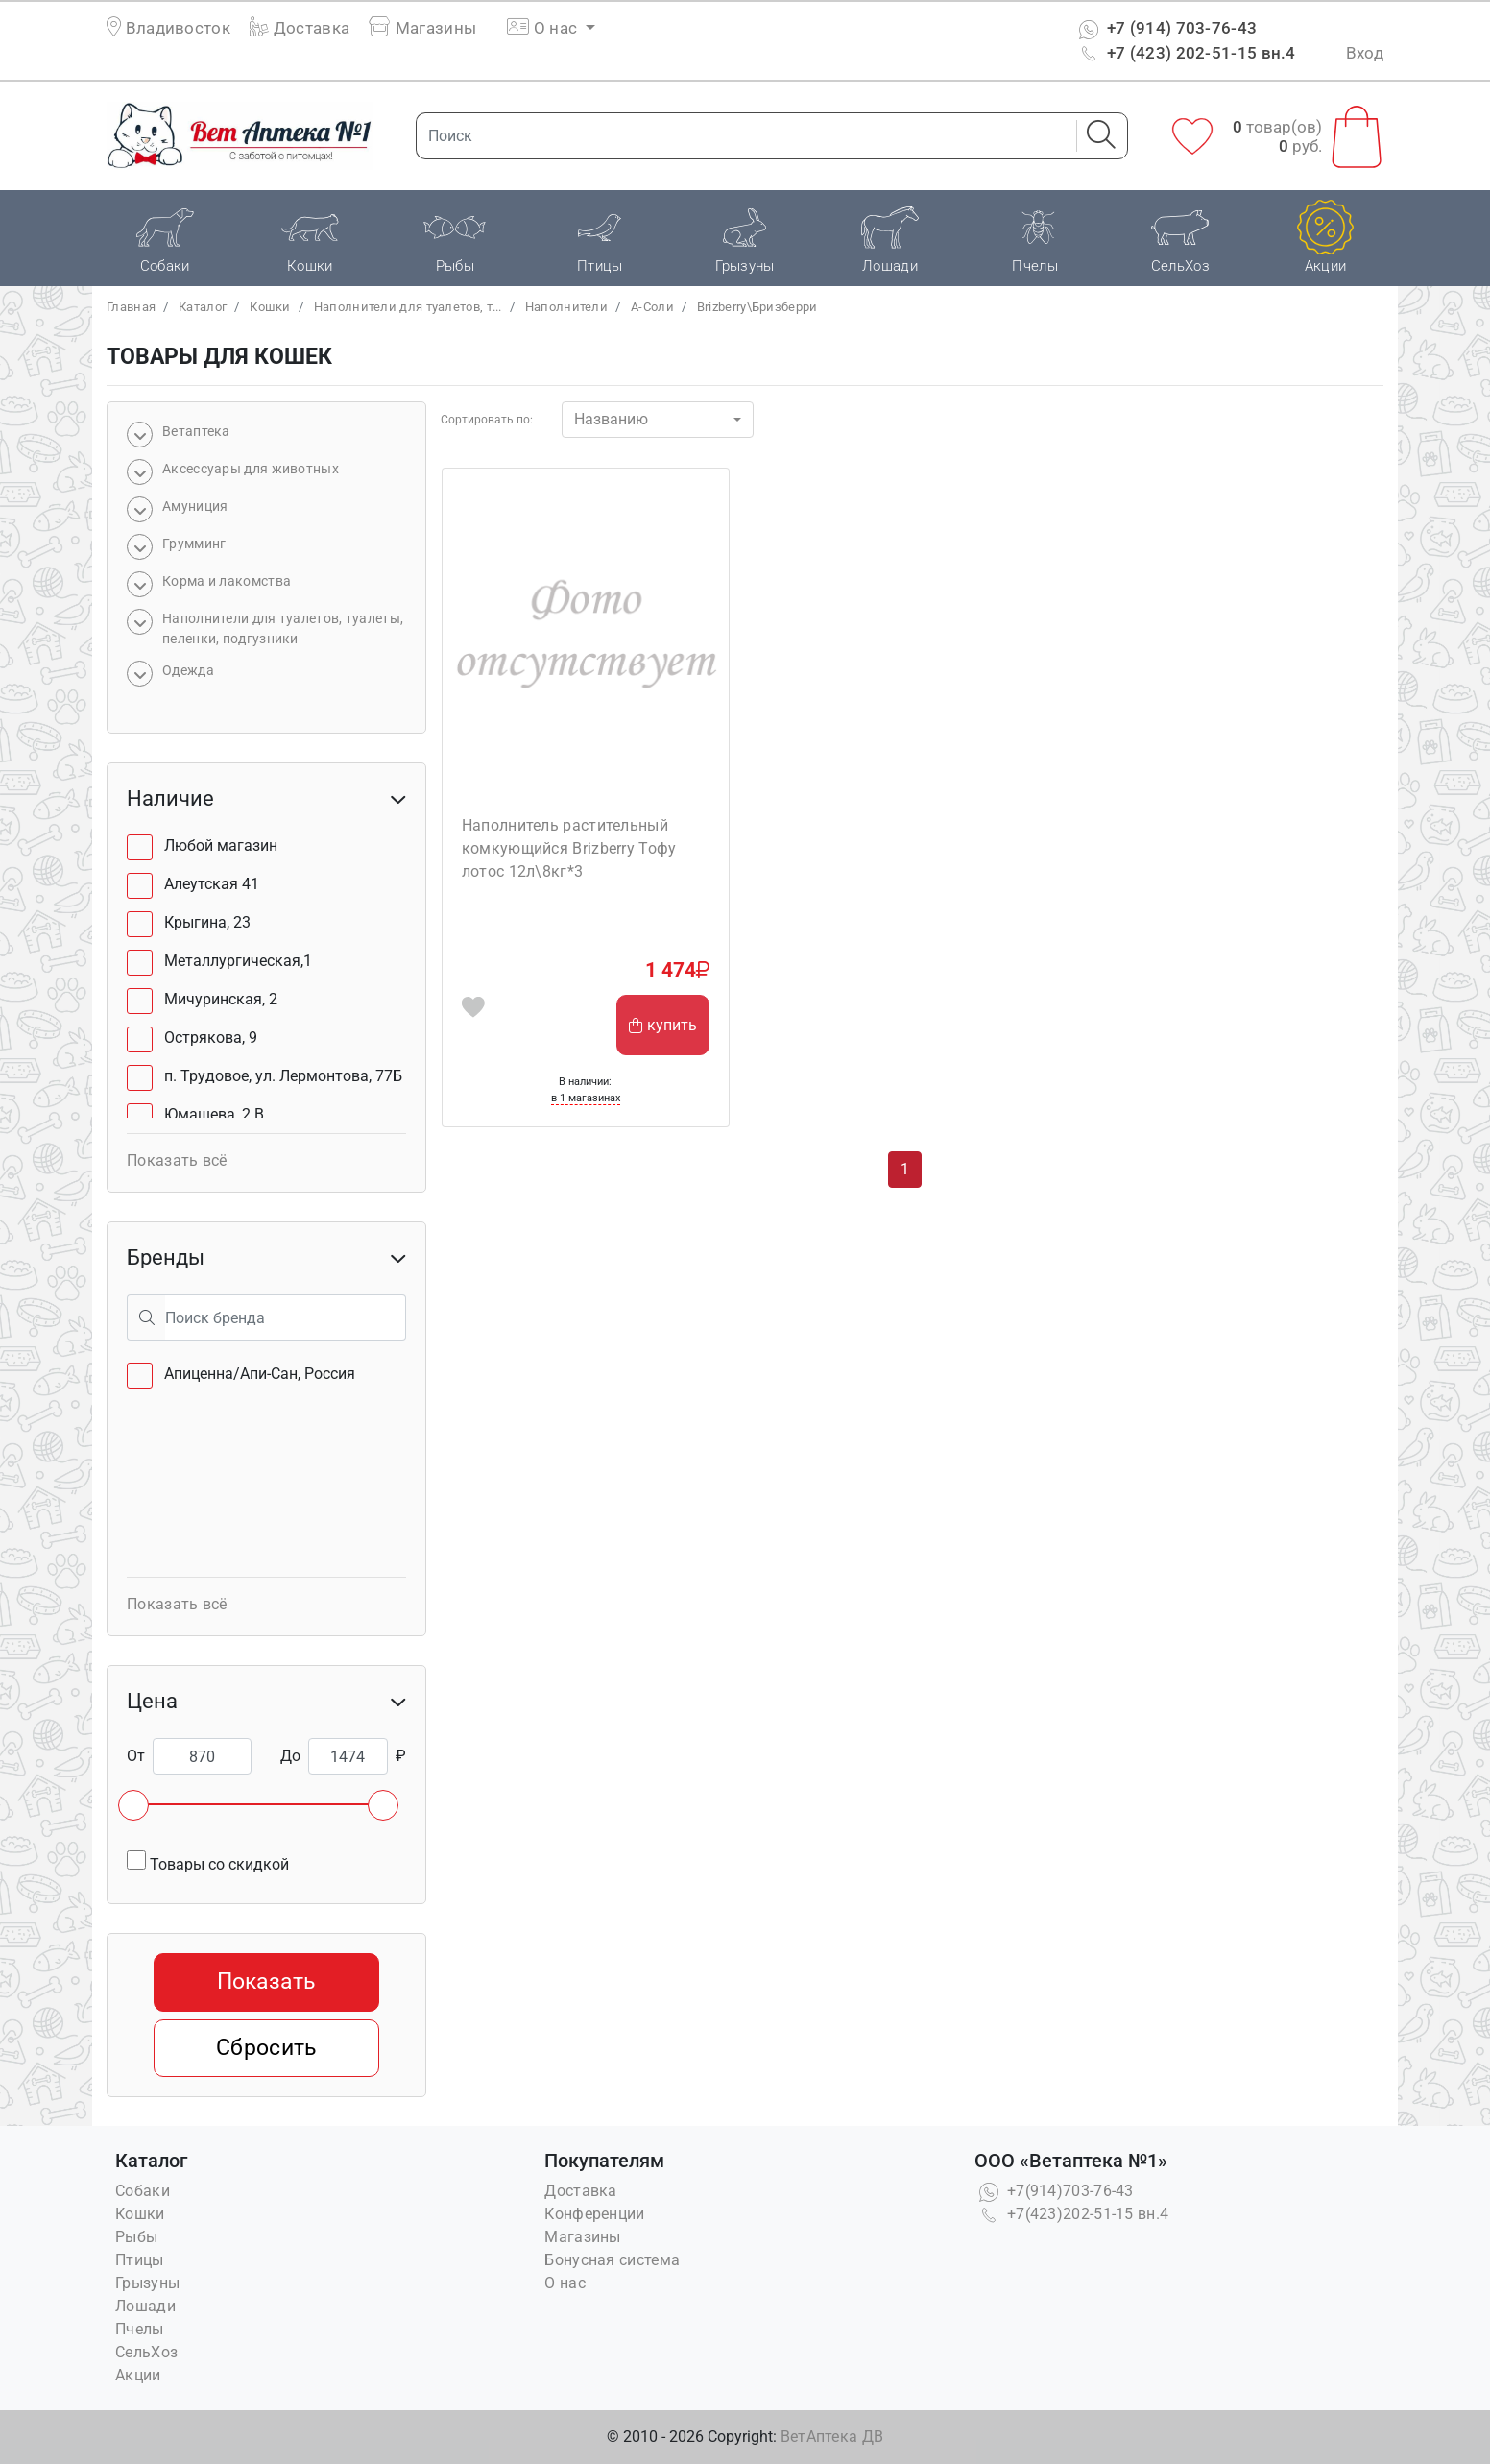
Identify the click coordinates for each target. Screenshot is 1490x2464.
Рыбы (136, 2237)
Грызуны (147, 2283)
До (290, 1756)
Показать (266, 1981)
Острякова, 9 (210, 1037)
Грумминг (194, 543)
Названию (611, 419)
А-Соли (652, 307)
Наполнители (566, 307)
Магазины (422, 27)
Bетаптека (196, 431)
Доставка (299, 27)
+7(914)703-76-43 (1054, 2191)
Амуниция (195, 506)
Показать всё (177, 1160)
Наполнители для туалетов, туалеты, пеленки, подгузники (282, 628)
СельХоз (146, 2352)
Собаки (142, 2191)
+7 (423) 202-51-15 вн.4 (1185, 52)
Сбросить (266, 2048)
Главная (131, 307)
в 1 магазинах (585, 1098)
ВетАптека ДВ (832, 2437)
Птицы (139, 2260)
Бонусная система (612, 2260)
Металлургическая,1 (238, 961)
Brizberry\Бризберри (757, 307)
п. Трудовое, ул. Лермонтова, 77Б (283, 1076)
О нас (565, 2283)
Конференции (594, 2214)
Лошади (145, 2306)
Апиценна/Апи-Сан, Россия (259, 1374)
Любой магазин (220, 845)
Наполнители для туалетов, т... (408, 307)
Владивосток (178, 27)
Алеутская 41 (211, 884)
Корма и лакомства (226, 581)
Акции (138, 2375)
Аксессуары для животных (250, 468)
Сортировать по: (487, 419)
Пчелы (139, 2329)
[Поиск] (740, 135)
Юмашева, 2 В (214, 1114)
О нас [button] (544, 27)
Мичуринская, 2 (220, 999)
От (136, 1756)
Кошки (270, 307)
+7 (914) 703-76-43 (1166, 27)
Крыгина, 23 (207, 922)
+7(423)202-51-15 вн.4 (1071, 2214)
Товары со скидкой (208, 1861)
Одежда (188, 670)
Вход (1364, 52)
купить (663, 1025)
